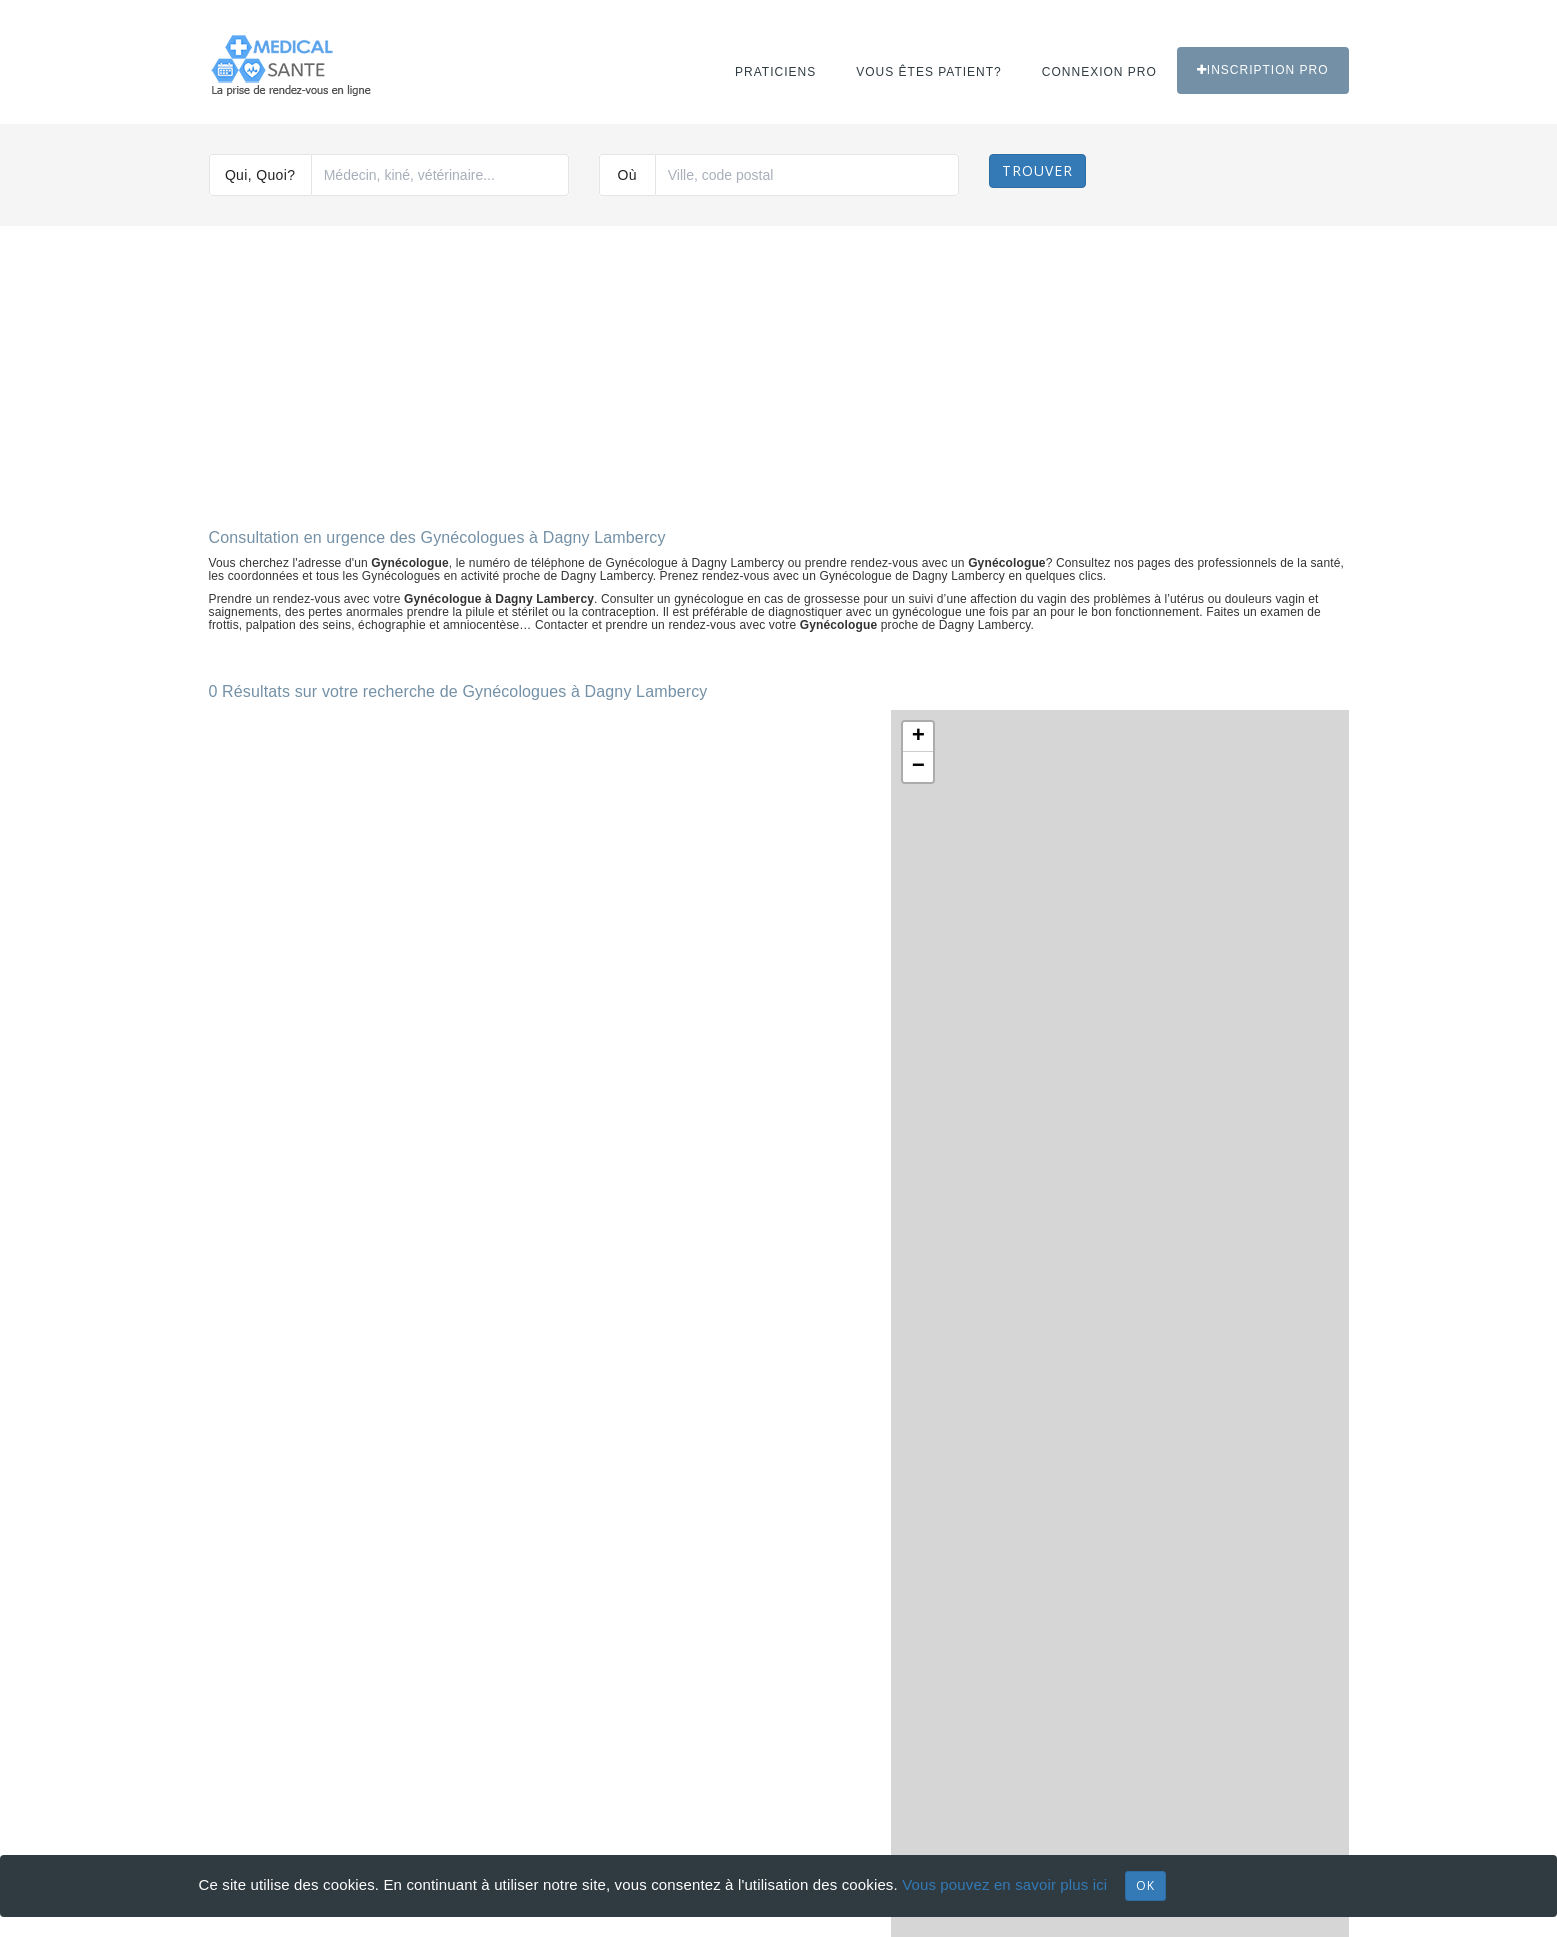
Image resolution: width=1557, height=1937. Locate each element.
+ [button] (918, 737)
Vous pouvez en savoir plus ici (1004, 1884)
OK (1145, 1885)
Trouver (1037, 170)
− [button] (918, 767)
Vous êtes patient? (929, 72)
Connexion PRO (1099, 72)
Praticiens (775, 72)
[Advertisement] (779, 369)
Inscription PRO (1263, 70)
